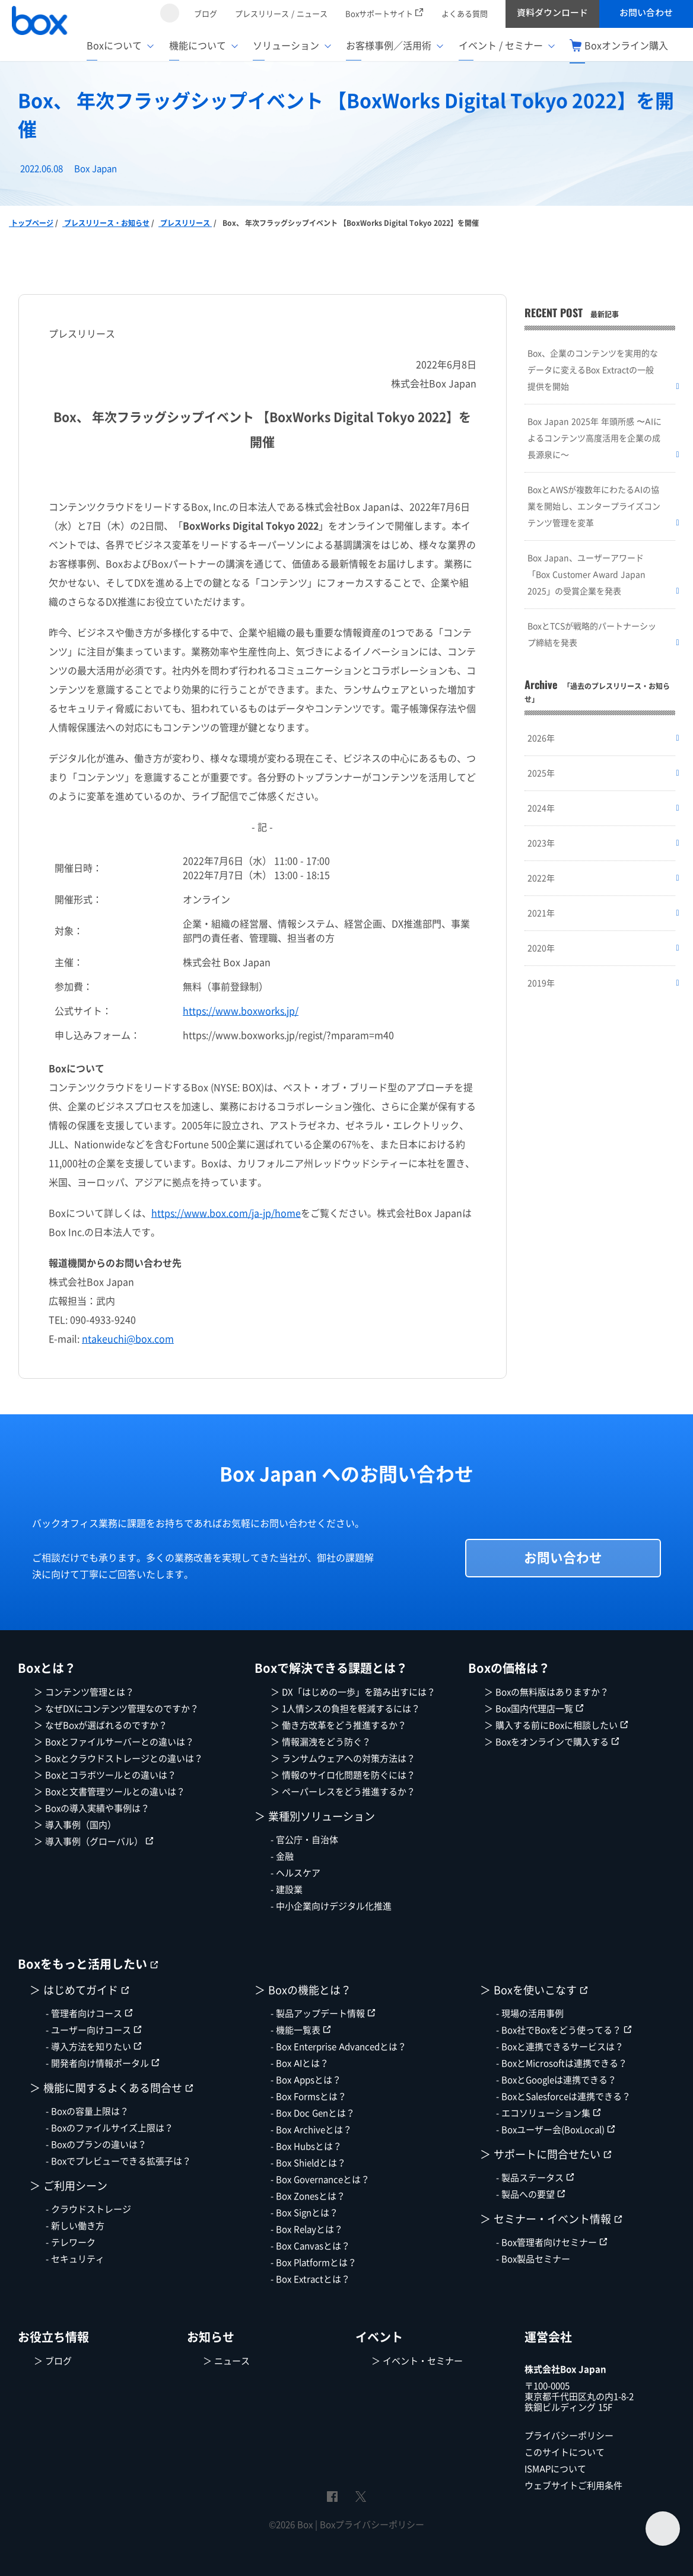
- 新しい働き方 (75, 2225)
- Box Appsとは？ (306, 2080)
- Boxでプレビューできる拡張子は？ (118, 2161)
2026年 (541, 738)
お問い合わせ (563, 1558)
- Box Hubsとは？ (306, 2146)
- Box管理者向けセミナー (552, 2242)
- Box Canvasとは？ (310, 2246)
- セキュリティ (75, 2259)
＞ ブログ (53, 2361)
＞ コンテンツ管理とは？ (84, 1692)
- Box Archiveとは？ (311, 2129)
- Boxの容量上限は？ (87, 2111)
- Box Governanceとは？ (320, 2179)
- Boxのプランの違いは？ (96, 2144)
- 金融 (282, 1856)
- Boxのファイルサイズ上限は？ (109, 2128)
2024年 (541, 808)
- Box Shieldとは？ (308, 2163)
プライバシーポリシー (568, 2435)
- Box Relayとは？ (307, 2229)
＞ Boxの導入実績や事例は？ (92, 1808)
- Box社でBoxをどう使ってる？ (564, 2030)
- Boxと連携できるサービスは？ (560, 2046)
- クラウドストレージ (88, 2209)
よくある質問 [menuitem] (464, 13)
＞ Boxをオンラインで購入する (551, 1742)
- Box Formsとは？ (308, 2096)
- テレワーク (71, 2242)
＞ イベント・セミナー (417, 2361)
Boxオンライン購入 (619, 46)
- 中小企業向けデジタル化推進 (331, 1906)
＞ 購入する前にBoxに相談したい (556, 1725)
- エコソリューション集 (548, 2113)
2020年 (541, 948)
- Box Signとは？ (304, 2212)
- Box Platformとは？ (314, 2262)
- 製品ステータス (535, 2177)
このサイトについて (564, 2452)
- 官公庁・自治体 (304, 1839)
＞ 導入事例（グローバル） (94, 1841)
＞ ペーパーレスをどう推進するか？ (343, 1791)
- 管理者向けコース (89, 2013)
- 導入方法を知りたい (94, 2046)
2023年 (541, 843)
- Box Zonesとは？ (308, 2196)
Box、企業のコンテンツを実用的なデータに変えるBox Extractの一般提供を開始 (592, 369)
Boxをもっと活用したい (88, 1964)
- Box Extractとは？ (310, 2279)
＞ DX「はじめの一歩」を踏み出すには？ (353, 1692)
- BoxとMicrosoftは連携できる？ (561, 2063)
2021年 (541, 913)
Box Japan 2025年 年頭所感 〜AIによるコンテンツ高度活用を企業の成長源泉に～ (594, 438)
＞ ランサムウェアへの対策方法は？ (343, 1758)
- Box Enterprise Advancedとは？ (338, 2046)
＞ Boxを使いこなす (534, 1990)
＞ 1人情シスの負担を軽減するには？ (345, 1708)
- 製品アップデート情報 (323, 2013)
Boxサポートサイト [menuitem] (384, 13)
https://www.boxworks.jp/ (240, 1011)
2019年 (541, 983)
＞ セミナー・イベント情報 (551, 2219)
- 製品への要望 (530, 2194)
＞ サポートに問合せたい (546, 2154)
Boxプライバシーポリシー (372, 2524)
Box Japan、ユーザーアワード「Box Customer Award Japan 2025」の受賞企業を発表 (586, 574)
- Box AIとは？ (300, 2063)
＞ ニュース (226, 2361)
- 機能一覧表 (301, 2030)
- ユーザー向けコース (94, 2030)
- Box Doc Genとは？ (313, 2113)
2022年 (541, 878)
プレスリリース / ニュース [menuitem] (281, 13)
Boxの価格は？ (509, 1669)
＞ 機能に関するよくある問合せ (111, 2088)
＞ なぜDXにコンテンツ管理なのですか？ (116, 1708)
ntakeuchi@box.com (128, 1339)
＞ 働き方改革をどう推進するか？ (338, 1725)
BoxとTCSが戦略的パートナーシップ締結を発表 (591, 634)
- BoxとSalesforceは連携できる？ (563, 2096)
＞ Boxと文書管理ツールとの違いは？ (109, 1791)
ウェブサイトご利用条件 (573, 2485)
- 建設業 (287, 1889)
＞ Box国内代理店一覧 (534, 1708)
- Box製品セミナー (533, 2259)
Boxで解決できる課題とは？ (331, 1669)
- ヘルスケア (295, 1873)
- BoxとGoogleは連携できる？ (556, 2080)
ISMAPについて (555, 2469)
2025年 (541, 773)
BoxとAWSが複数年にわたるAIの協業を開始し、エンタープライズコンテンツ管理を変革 (593, 506)
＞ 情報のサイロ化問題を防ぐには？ (343, 1775)
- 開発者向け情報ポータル (103, 2063)
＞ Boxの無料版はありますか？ (546, 1692)
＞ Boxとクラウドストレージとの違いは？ (118, 1758)
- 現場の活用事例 (530, 2013)
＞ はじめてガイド (79, 1990)
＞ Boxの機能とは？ (303, 1990)
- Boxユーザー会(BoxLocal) (555, 2129)
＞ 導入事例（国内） (75, 1825)
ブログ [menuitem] (205, 13)
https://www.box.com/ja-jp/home (226, 1213)
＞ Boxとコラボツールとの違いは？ (105, 1775)
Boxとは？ (47, 1669)
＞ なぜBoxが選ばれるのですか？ (100, 1725)
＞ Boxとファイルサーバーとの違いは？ (114, 1742)
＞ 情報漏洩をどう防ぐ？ (321, 1742)
